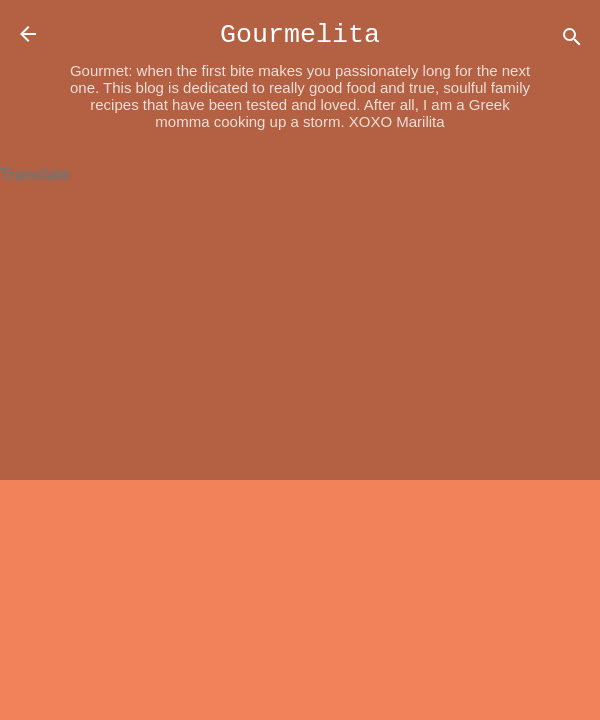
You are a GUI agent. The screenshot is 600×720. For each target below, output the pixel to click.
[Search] (572, 40)
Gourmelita (300, 35)
